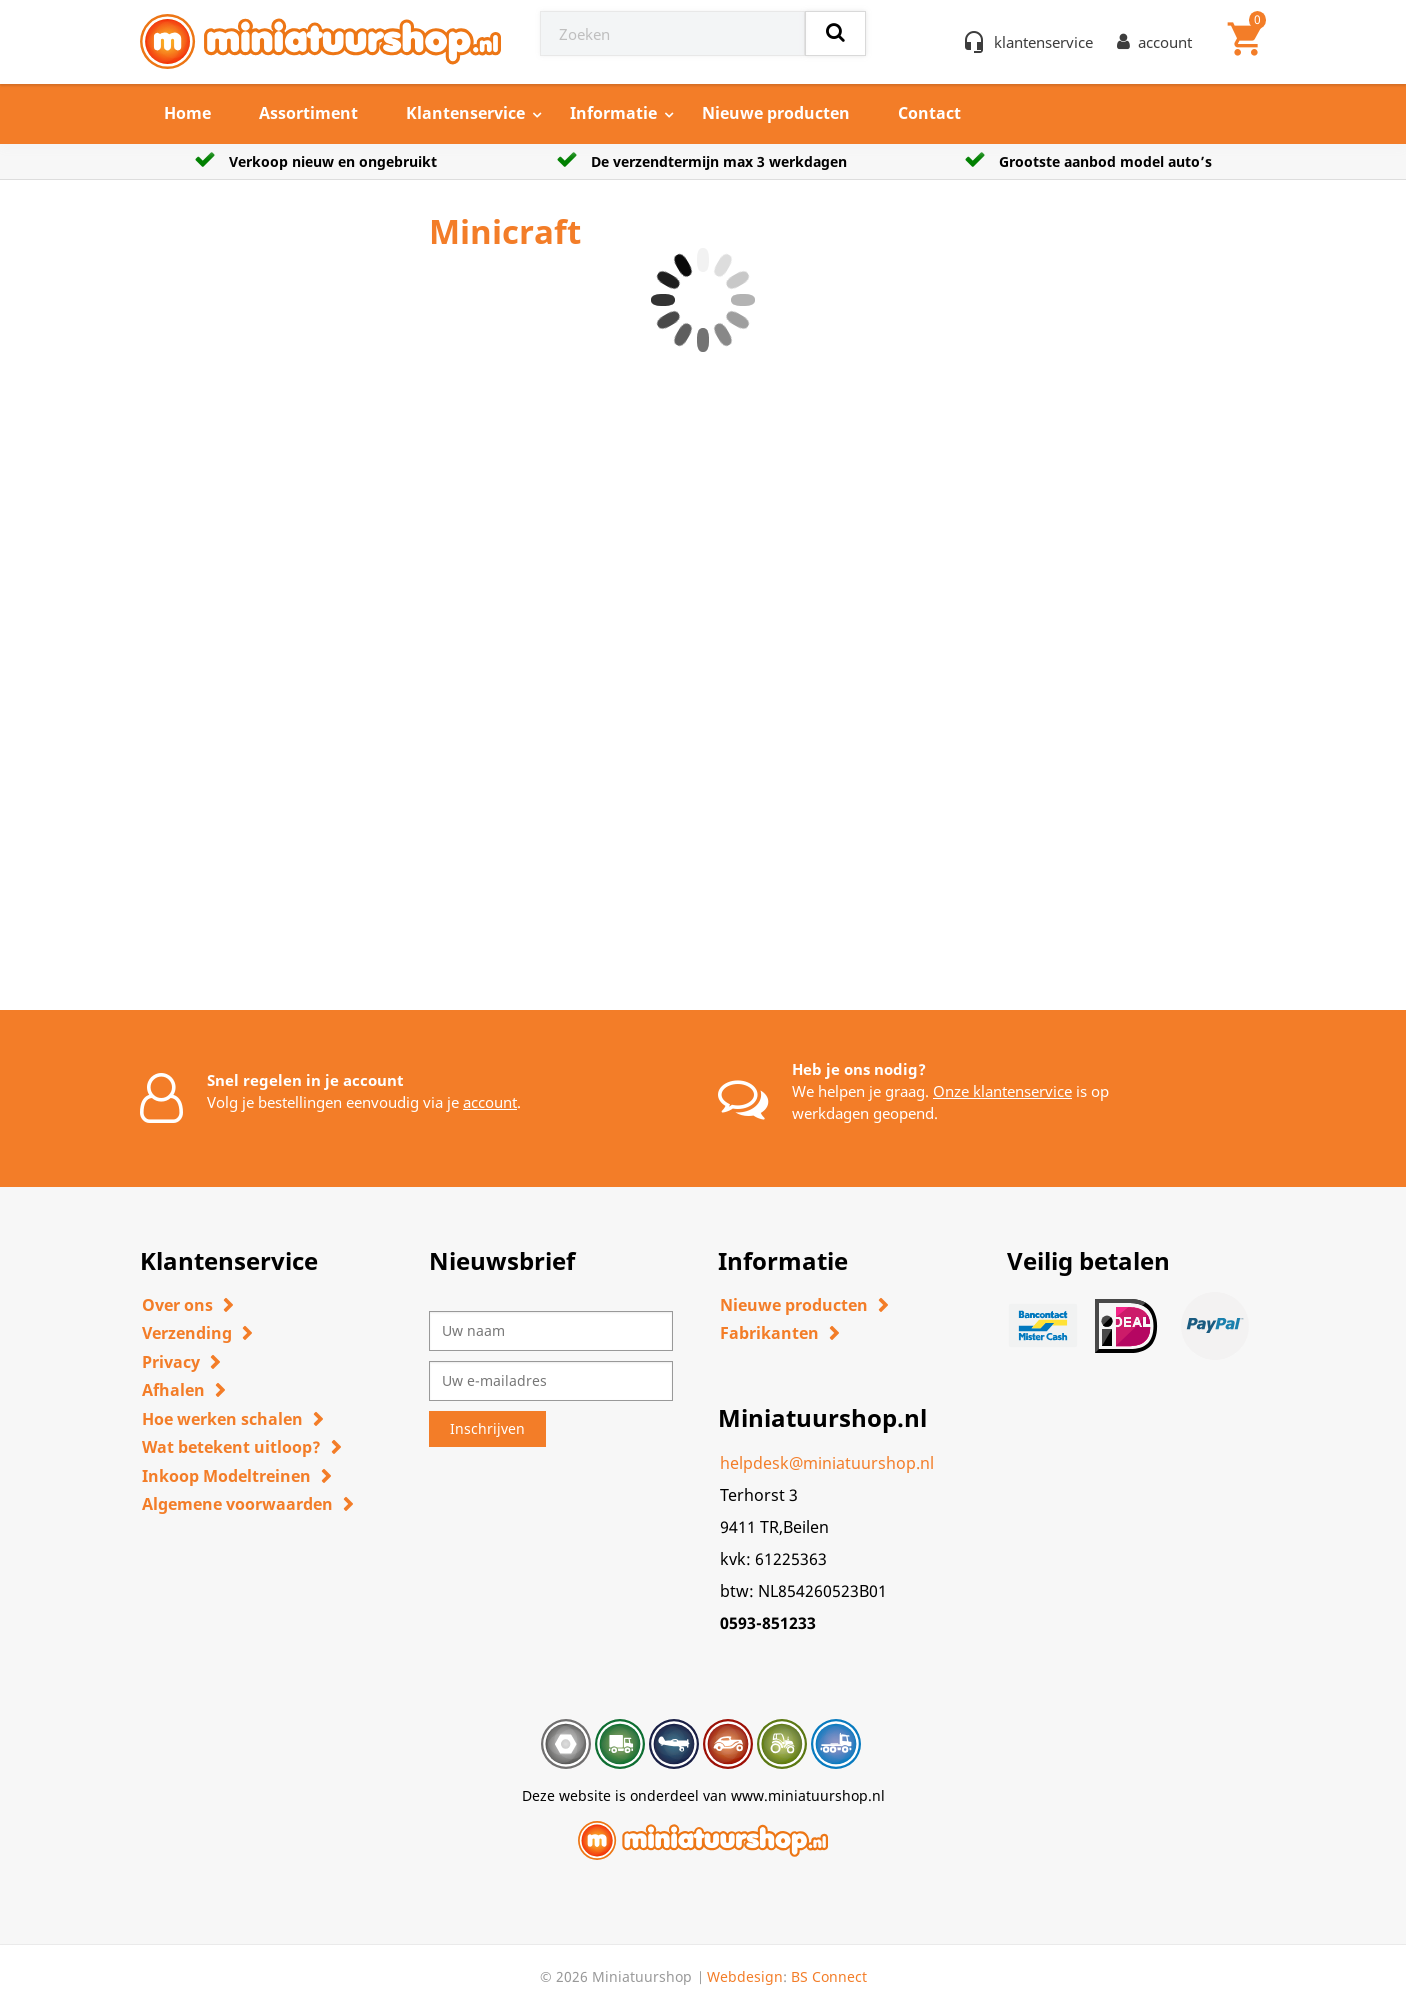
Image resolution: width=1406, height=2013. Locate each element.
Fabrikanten (769, 1333)
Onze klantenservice (1002, 1091)
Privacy (171, 1362)
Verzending (187, 1333)
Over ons (177, 1305)
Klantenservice (465, 113)
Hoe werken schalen (222, 1419)
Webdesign (745, 1976)
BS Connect (829, 1976)
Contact (929, 113)
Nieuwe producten (776, 113)
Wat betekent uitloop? (231, 1447)
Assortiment (308, 113)
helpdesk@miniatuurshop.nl (827, 1463)
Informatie (613, 113)
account (490, 1102)
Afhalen (173, 1390)
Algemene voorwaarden (237, 1504)
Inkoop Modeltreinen (226, 1476)
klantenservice (1043, 42)
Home (187, 113)
